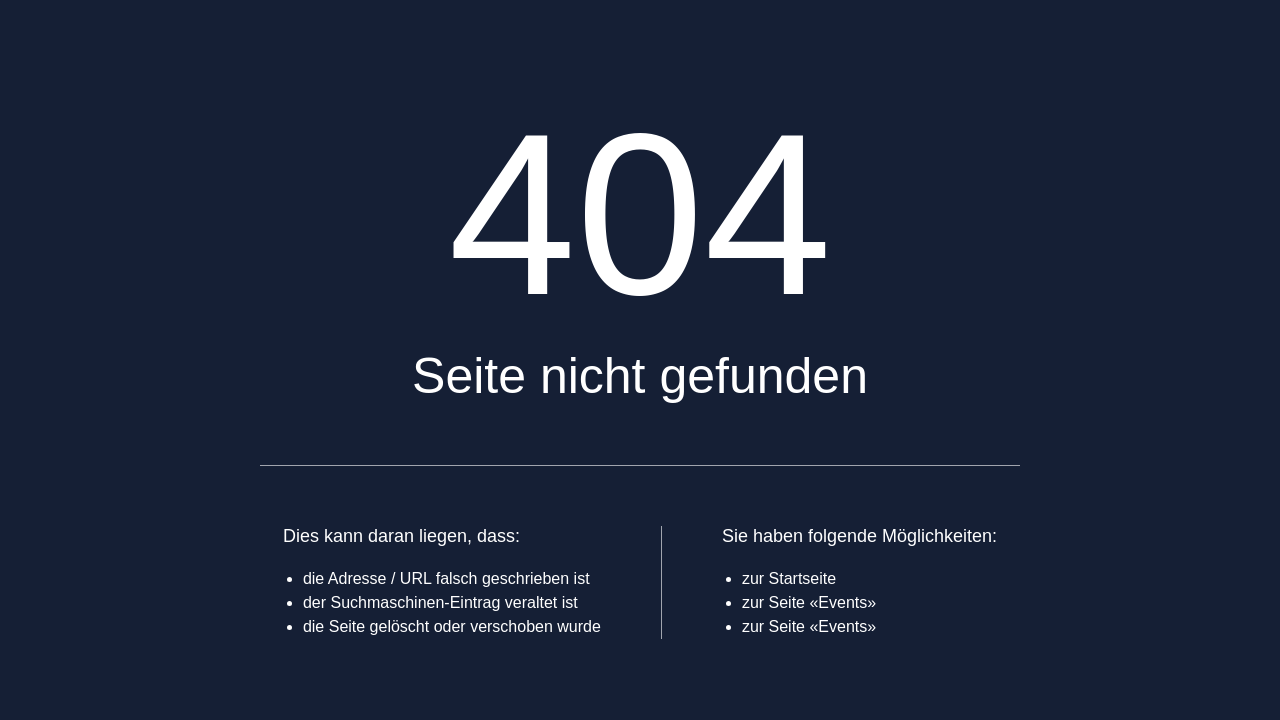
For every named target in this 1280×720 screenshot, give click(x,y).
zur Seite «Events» (809, 602)
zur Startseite (789, 578)
